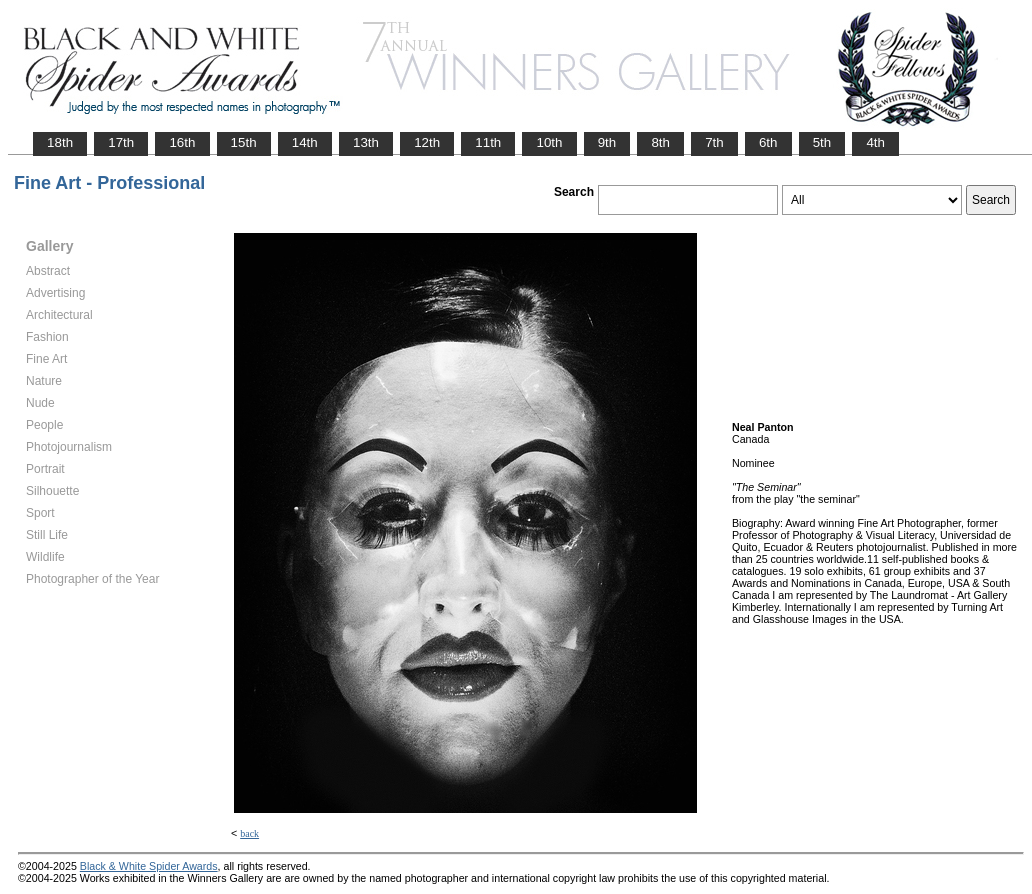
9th (607, 142)
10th (549, 142)
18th (60, 142)
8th (660, 142)
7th (714, 142)
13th (366, 142)
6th (768, 142)
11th (488, 142)
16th (182, 142)
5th (822, 142)
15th (244, 142)
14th (305, 142)
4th (875, 142)
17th (121, 142)
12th (427, 142)
